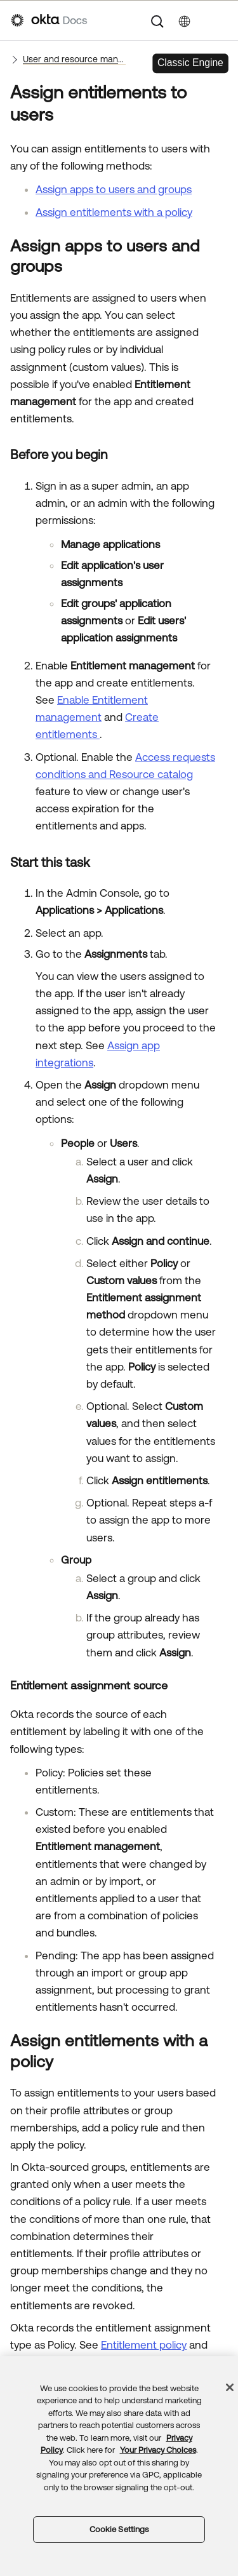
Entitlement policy (144, 2344)
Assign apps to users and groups (114, 189)
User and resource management (74, 59)
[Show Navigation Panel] (221, 20)
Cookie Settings (119, 2529)
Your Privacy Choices (158, 2450)
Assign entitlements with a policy (114, 212)
